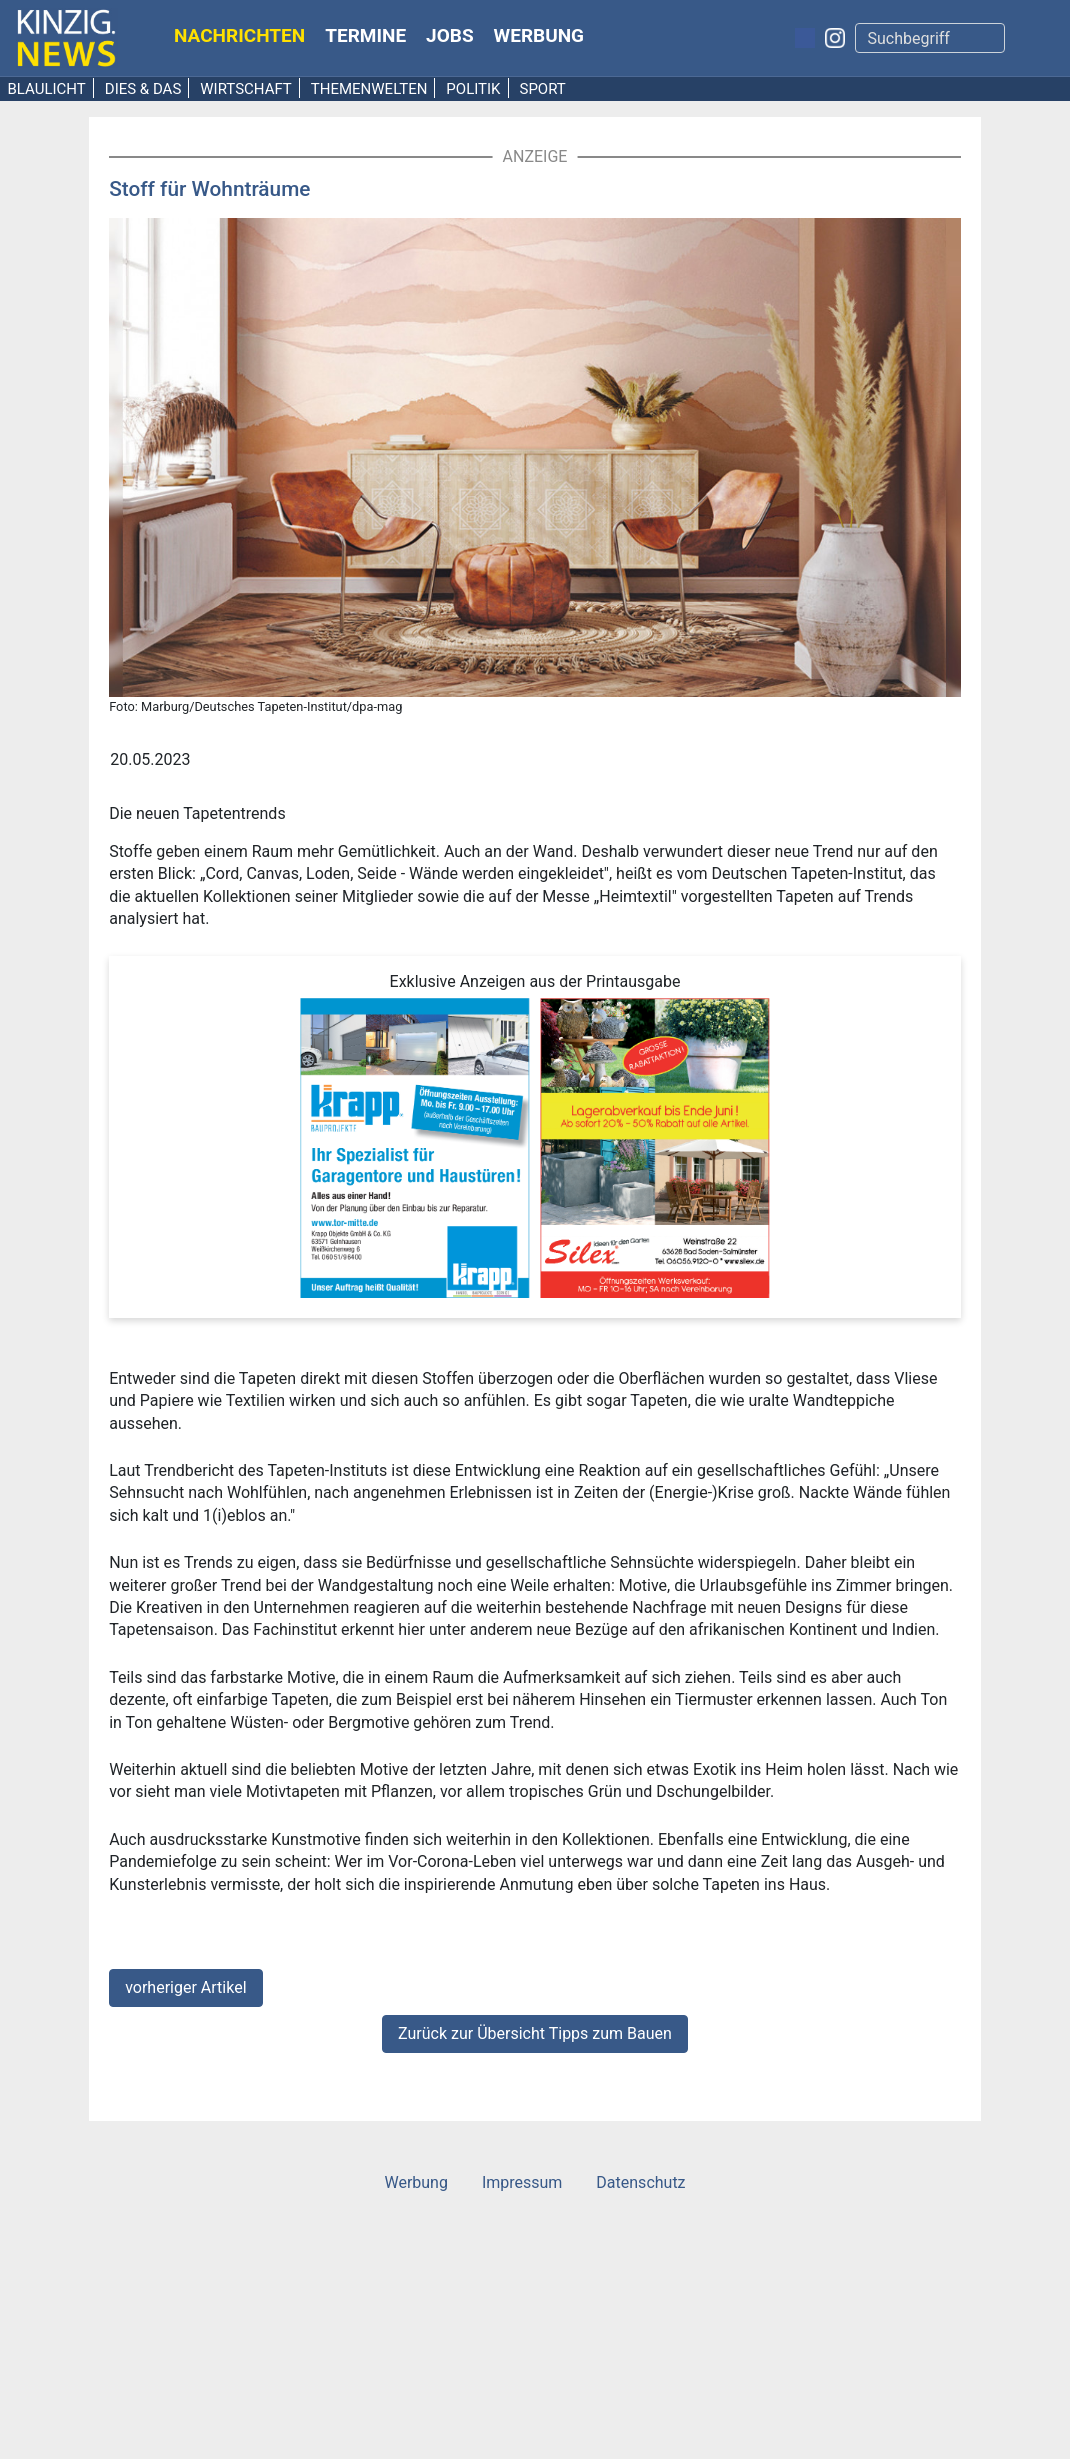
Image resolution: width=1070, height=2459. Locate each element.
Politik (473, 89)
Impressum (522, 2182)
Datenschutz (640, 2182)
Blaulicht (47, 89)
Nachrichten (239, 35)
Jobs (450, 35)
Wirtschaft (246, 89)
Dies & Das (143, 89)
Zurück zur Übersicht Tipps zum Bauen (535, 2033)
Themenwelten (369, 89)
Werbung (539, 35)
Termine (365, 35)
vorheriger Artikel (185, 1987)
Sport (542, 89)
